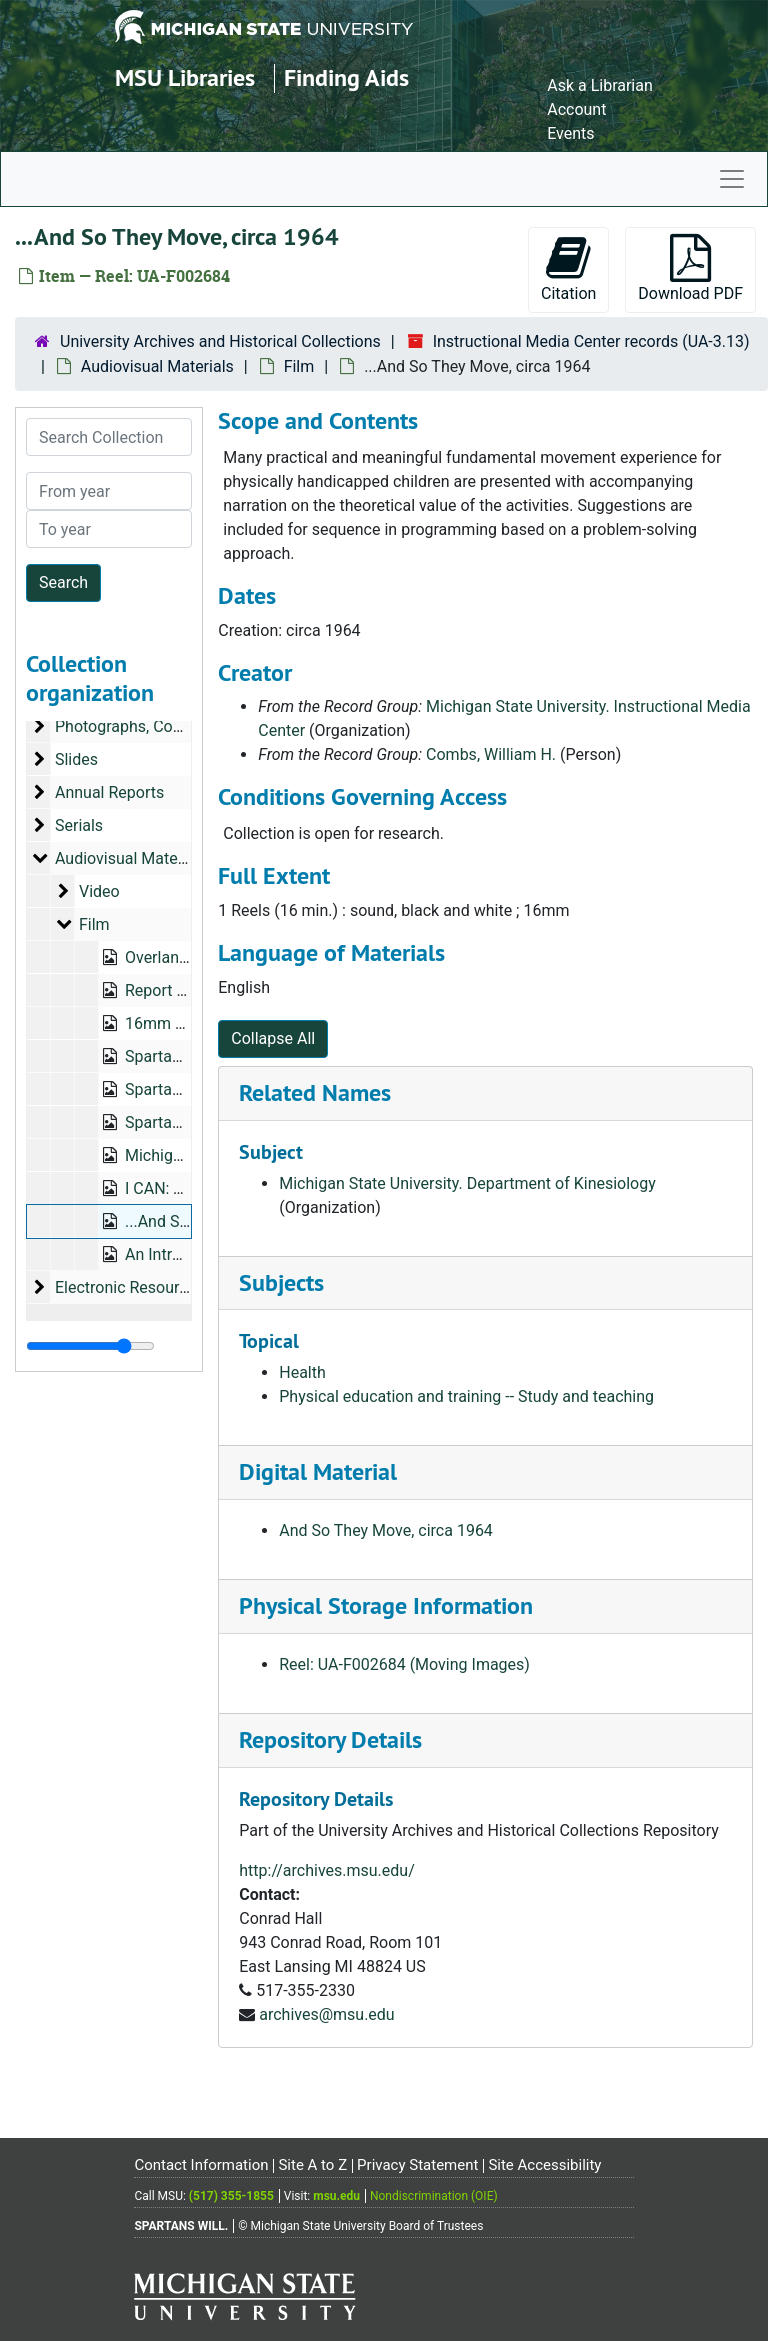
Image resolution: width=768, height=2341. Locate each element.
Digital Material (318, 1471)
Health (302, 1372)
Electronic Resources (129, 1287)
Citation (568, 268)
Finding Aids (346, 77)
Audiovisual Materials (157, 366)
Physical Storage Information (386, 1605)
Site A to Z (312, 2165)
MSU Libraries (185, 77)
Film (299, 366)
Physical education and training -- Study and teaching (466, 1396)
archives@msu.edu (326, 2014)
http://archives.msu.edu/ (327, 1870)
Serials (79, 825)
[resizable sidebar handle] (90, 1346)
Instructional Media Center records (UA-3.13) (591, 341)
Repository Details (330, 1739)
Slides (76, 759)
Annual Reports (109, 792)
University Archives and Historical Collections (220, 341)
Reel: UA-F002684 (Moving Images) (404, 1664)
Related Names (315, 1092)
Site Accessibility (544, 2165)
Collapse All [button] (273, 1038)
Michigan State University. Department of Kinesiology (467, 1183)
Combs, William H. (491, 754)
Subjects (281, 1282)
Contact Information (201, 2165)
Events (570, 133)
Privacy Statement (417, 2165)
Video (99, 891)
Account (576, 109)
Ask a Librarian (600, 85)
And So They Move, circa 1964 (386, 1530)
